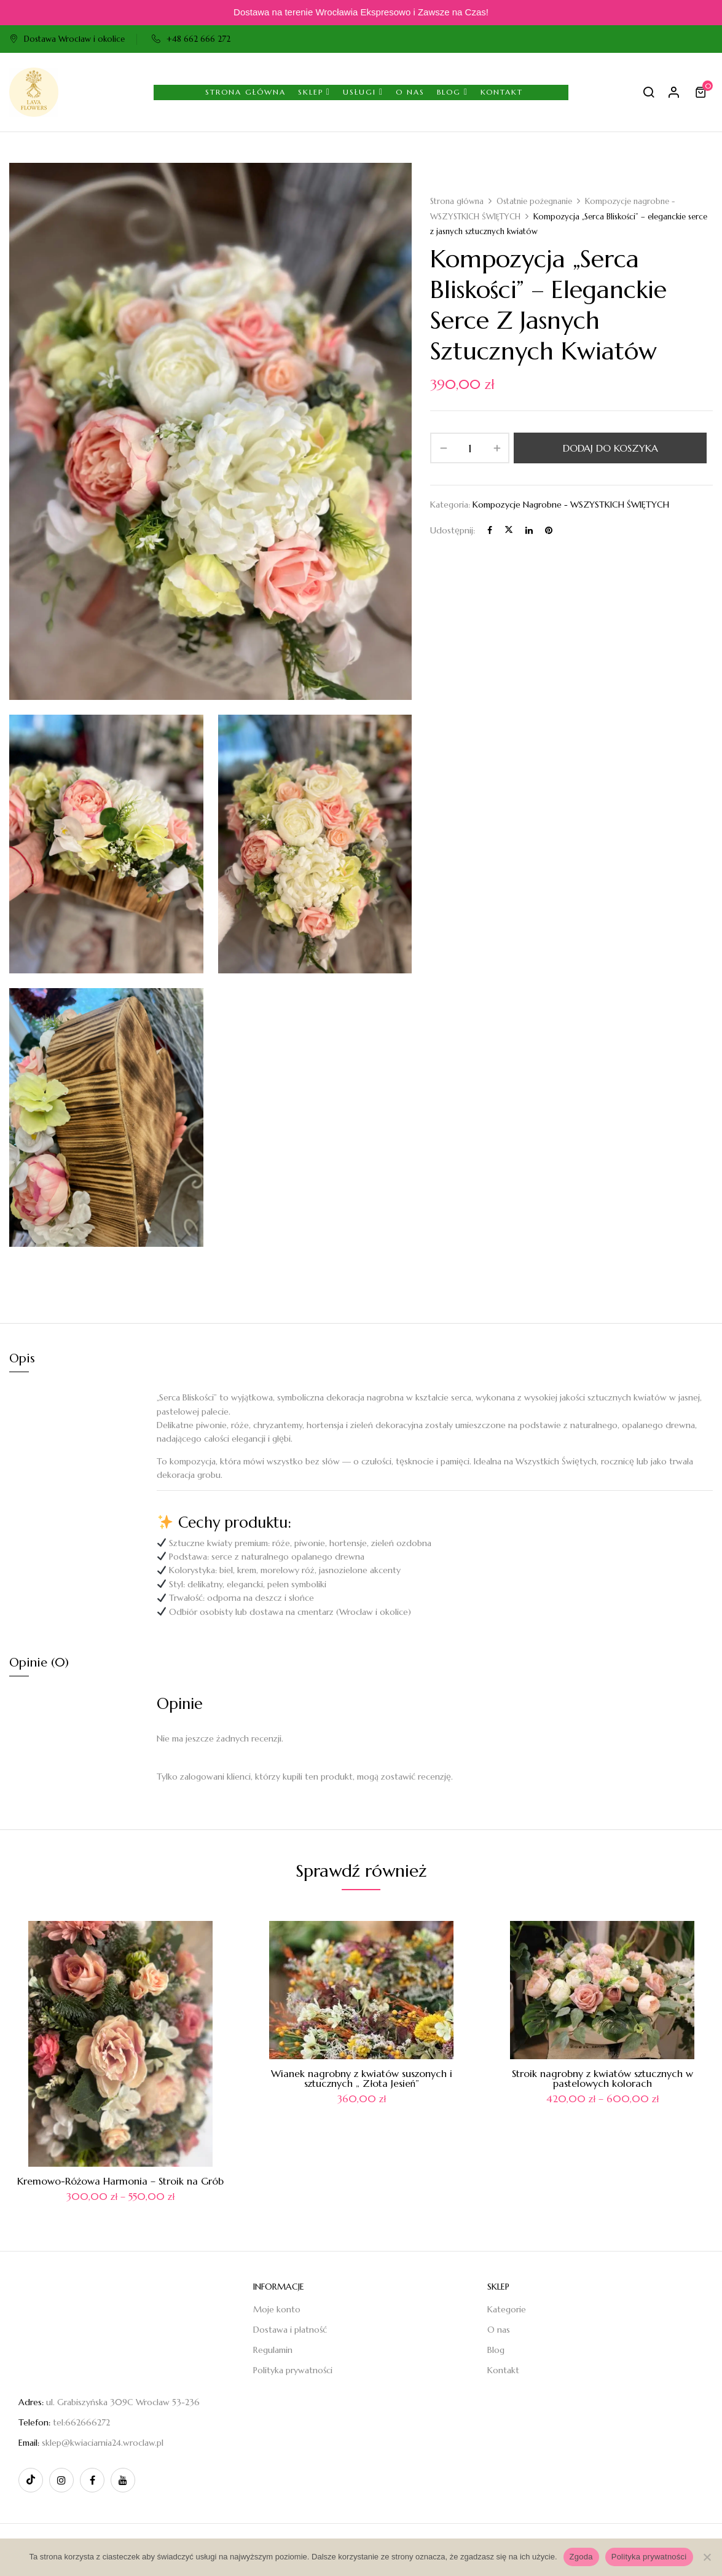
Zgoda (581, 2556)
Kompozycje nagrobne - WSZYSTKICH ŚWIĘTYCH (571, 504)
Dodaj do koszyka (610, 448)
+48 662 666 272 (191, 39)
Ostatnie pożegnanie (534, 201)
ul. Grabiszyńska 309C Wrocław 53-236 (123, 2402)
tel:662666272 (81, 2422)
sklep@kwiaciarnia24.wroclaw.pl (102, 2442)
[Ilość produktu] (469, 448)
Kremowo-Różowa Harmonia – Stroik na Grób (120, 2181)
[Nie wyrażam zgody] (706, 2557)
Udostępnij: (452, 530)
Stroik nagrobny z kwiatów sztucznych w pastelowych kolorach (602, 2078)
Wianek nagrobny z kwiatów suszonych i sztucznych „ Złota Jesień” (361, 2078)
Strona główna (457, 201)
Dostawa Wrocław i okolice (67, 39)
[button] (702, 92)
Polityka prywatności (649, 2556)
